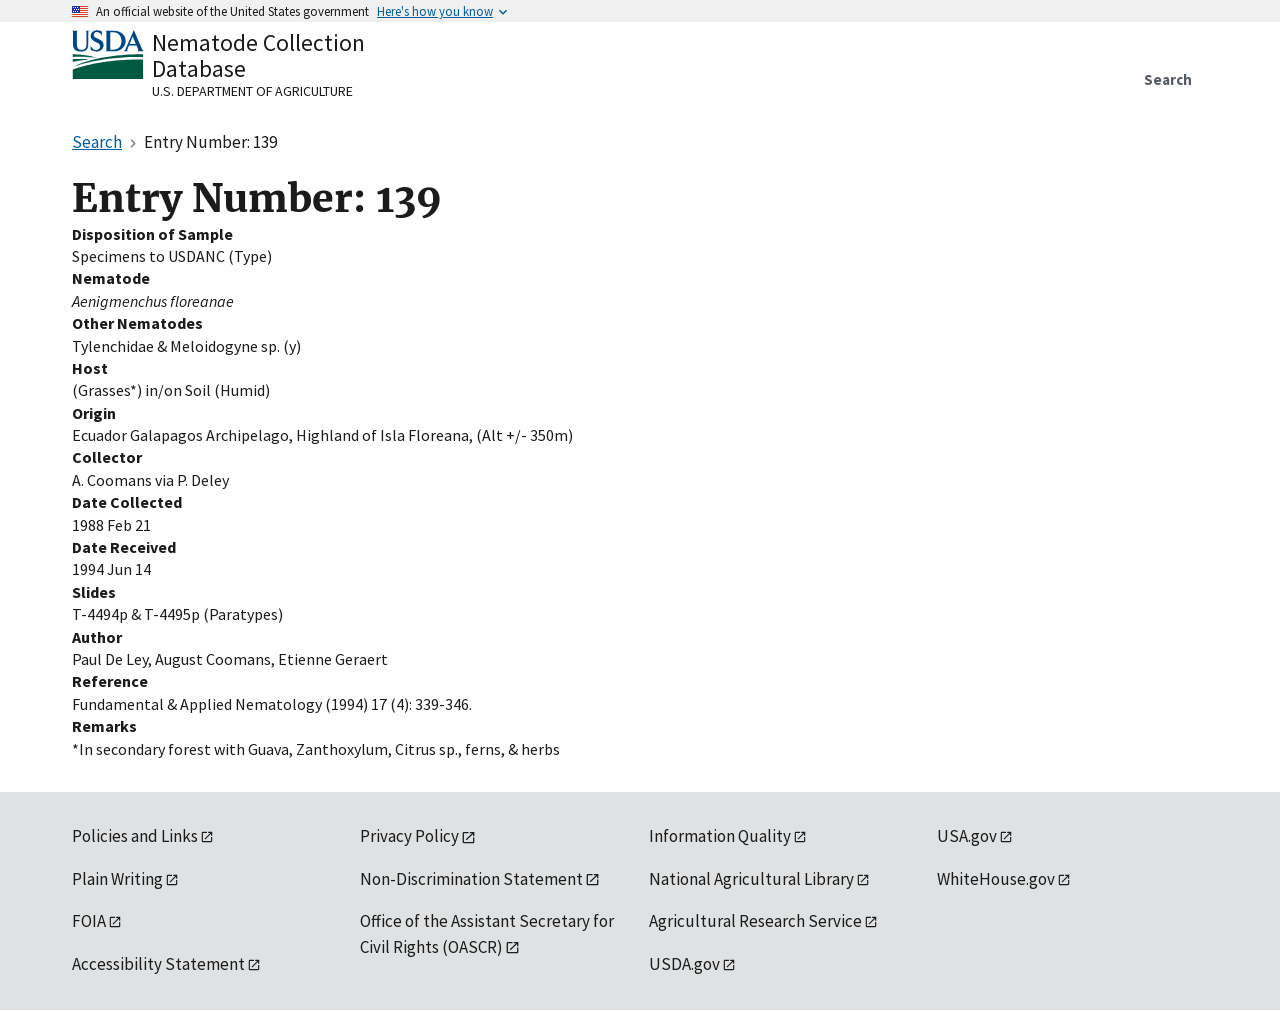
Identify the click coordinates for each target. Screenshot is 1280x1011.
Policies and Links (135, 836)
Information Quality (720, 836)
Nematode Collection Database (258, 55)
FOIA (89, 921)
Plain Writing (117, 879)
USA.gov (967, 836)
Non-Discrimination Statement (471, 879)
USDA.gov (684, 964)
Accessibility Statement (158, 964)
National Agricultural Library (751, 879)
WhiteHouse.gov (996, 879)
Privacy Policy (409, 836)
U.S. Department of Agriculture (252, 91)
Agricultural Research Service (755, 921)
